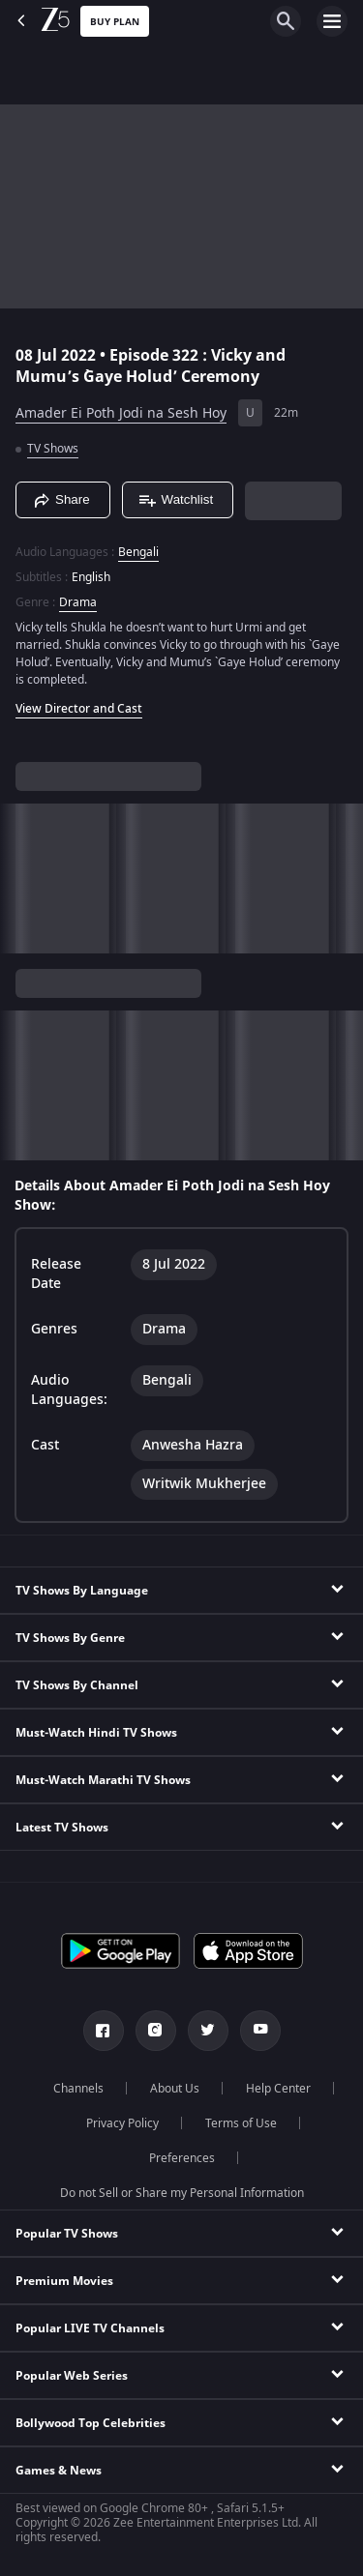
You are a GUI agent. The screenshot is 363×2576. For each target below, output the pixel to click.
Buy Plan (114, 22)
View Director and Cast (78, 708)
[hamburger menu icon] (332, 21)
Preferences (182, 2158)
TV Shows (52, 448)
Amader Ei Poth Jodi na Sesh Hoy (121, 413)
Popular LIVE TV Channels (90, 2328)
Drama (78, 602)
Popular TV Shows (66, 2233)
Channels (78, 2088)
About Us (174, 2088)
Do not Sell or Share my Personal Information (182, 2193)
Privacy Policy (122, 2123)
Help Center (278, 2088)
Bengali (138, 552)
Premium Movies (64, 2281)
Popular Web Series (71, 2376)
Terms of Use (241, 2123)
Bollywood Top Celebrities (90, 2423)
